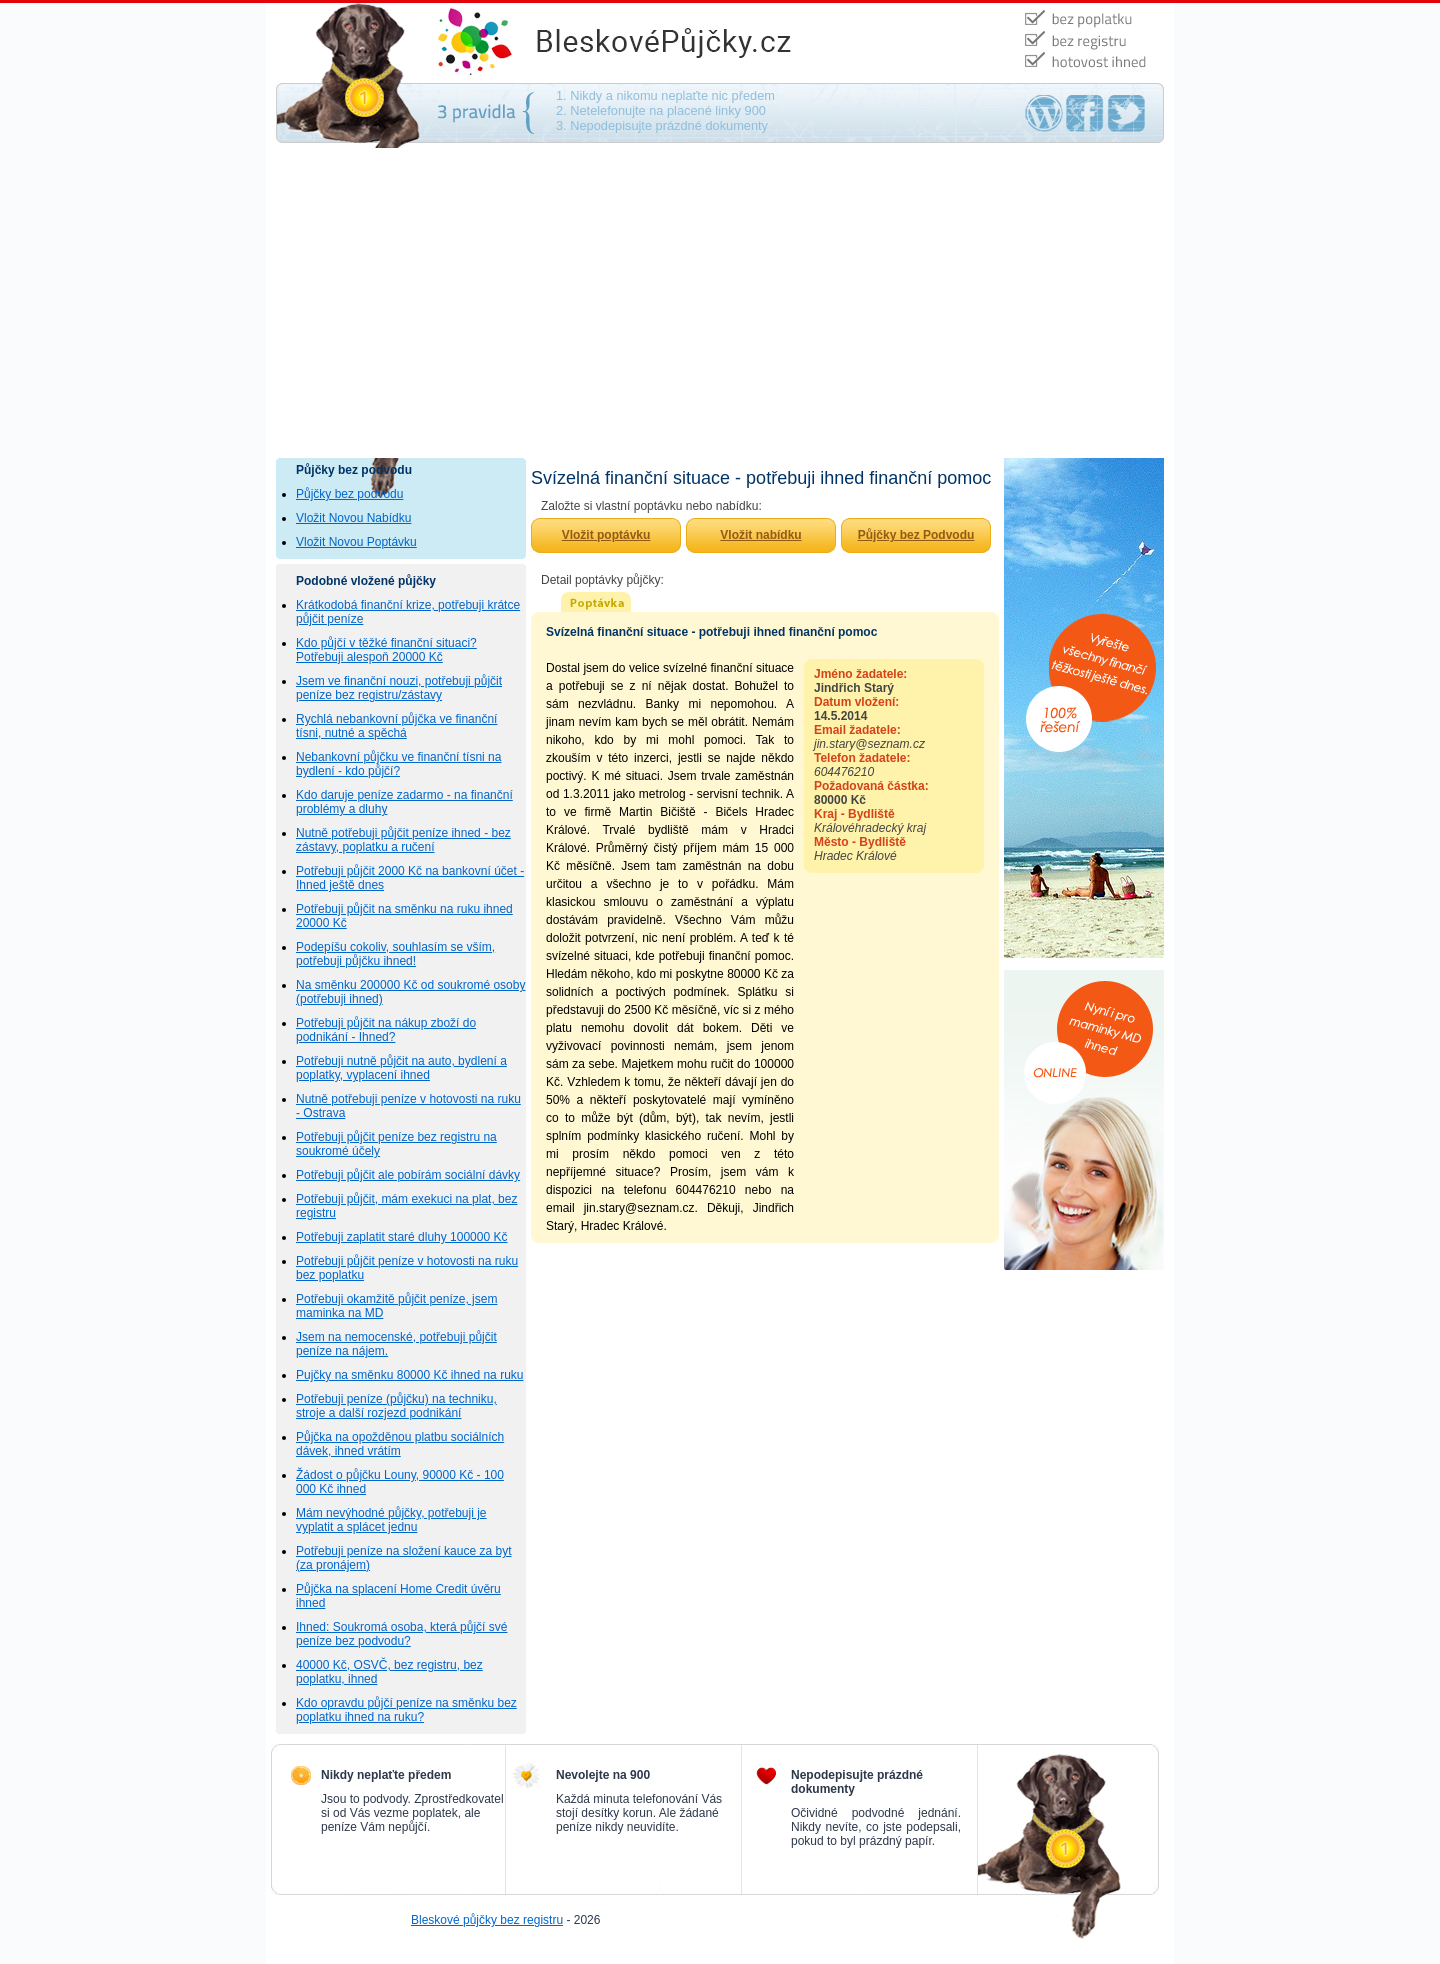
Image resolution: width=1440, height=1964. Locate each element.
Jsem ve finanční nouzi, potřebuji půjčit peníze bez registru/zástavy (399, 688)
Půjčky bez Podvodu (916, 535)
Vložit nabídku (760, 535)
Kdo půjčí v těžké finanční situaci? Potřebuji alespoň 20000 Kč (386, 650)
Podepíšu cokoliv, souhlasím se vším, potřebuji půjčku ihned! (395, 954)
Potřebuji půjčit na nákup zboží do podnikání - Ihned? (386, 1030)
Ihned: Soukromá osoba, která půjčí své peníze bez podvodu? (401, 1634)
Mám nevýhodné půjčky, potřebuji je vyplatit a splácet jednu (391, 1520)
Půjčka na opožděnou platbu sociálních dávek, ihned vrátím (400, 1444)
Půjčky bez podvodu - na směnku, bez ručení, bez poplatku (686, 43)
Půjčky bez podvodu (349, 494)
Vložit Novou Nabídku (353, 518)
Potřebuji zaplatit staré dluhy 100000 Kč (401, 1237)
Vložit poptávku (606, 535)
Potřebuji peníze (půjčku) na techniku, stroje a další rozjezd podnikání (396, 1406)
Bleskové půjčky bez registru (487, 1920)
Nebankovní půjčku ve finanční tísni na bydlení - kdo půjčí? (398, 764)
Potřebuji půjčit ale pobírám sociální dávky (408, 1175)
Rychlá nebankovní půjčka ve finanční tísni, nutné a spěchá (396, 726)
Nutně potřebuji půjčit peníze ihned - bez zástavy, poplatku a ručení (403, 840)
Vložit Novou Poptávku (356, 542)
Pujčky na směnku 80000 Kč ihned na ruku (409, 1375)
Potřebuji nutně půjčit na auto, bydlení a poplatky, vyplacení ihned (401, 1068)
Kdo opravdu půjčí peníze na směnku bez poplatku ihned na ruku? (406, 1710)
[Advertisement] (720, 308)
